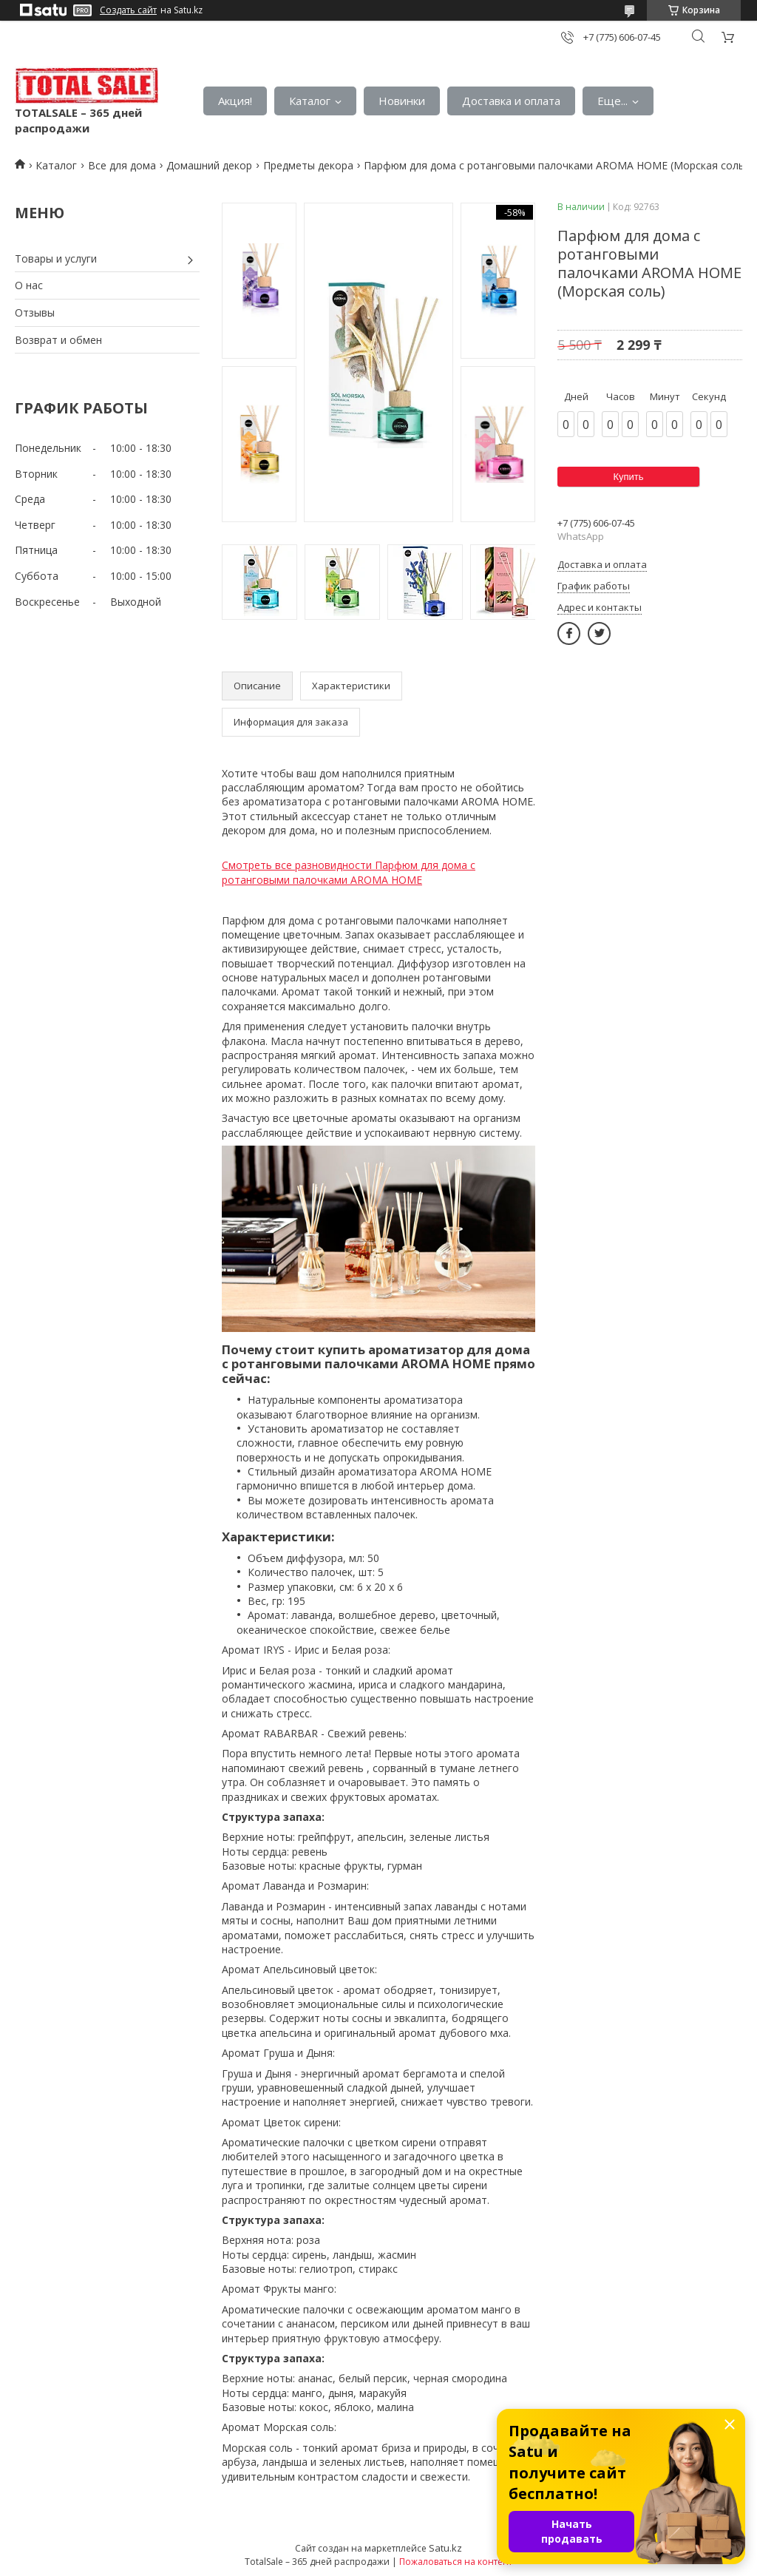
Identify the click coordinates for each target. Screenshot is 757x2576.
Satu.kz (445, 2548)
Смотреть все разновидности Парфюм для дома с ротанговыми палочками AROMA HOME (348, 872)
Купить (628, 476)
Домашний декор (209, 165)
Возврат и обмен (58, 340)
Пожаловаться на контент (455, 2561)
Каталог (309, 100)
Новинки (401, 100)
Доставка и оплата (511, 100)
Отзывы (35, 312)
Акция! (235, 100)
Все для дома (122, 165)
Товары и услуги (56, 258)
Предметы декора (308, 165)
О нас (29, 285)
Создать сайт (128, 10)
